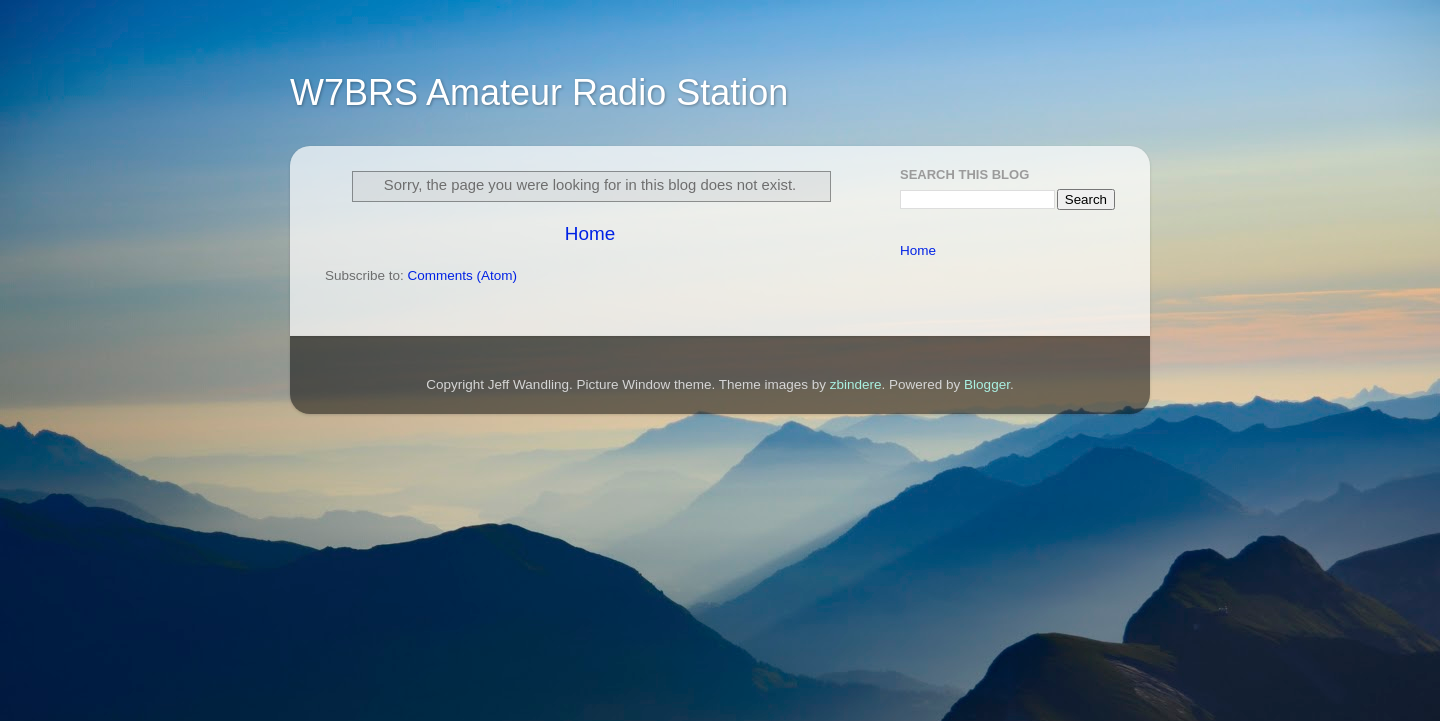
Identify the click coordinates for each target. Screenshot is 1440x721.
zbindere (856, 384)
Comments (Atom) (463, 275)
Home (590, 233)
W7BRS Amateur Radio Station (539, 92)
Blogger (987, 384)
